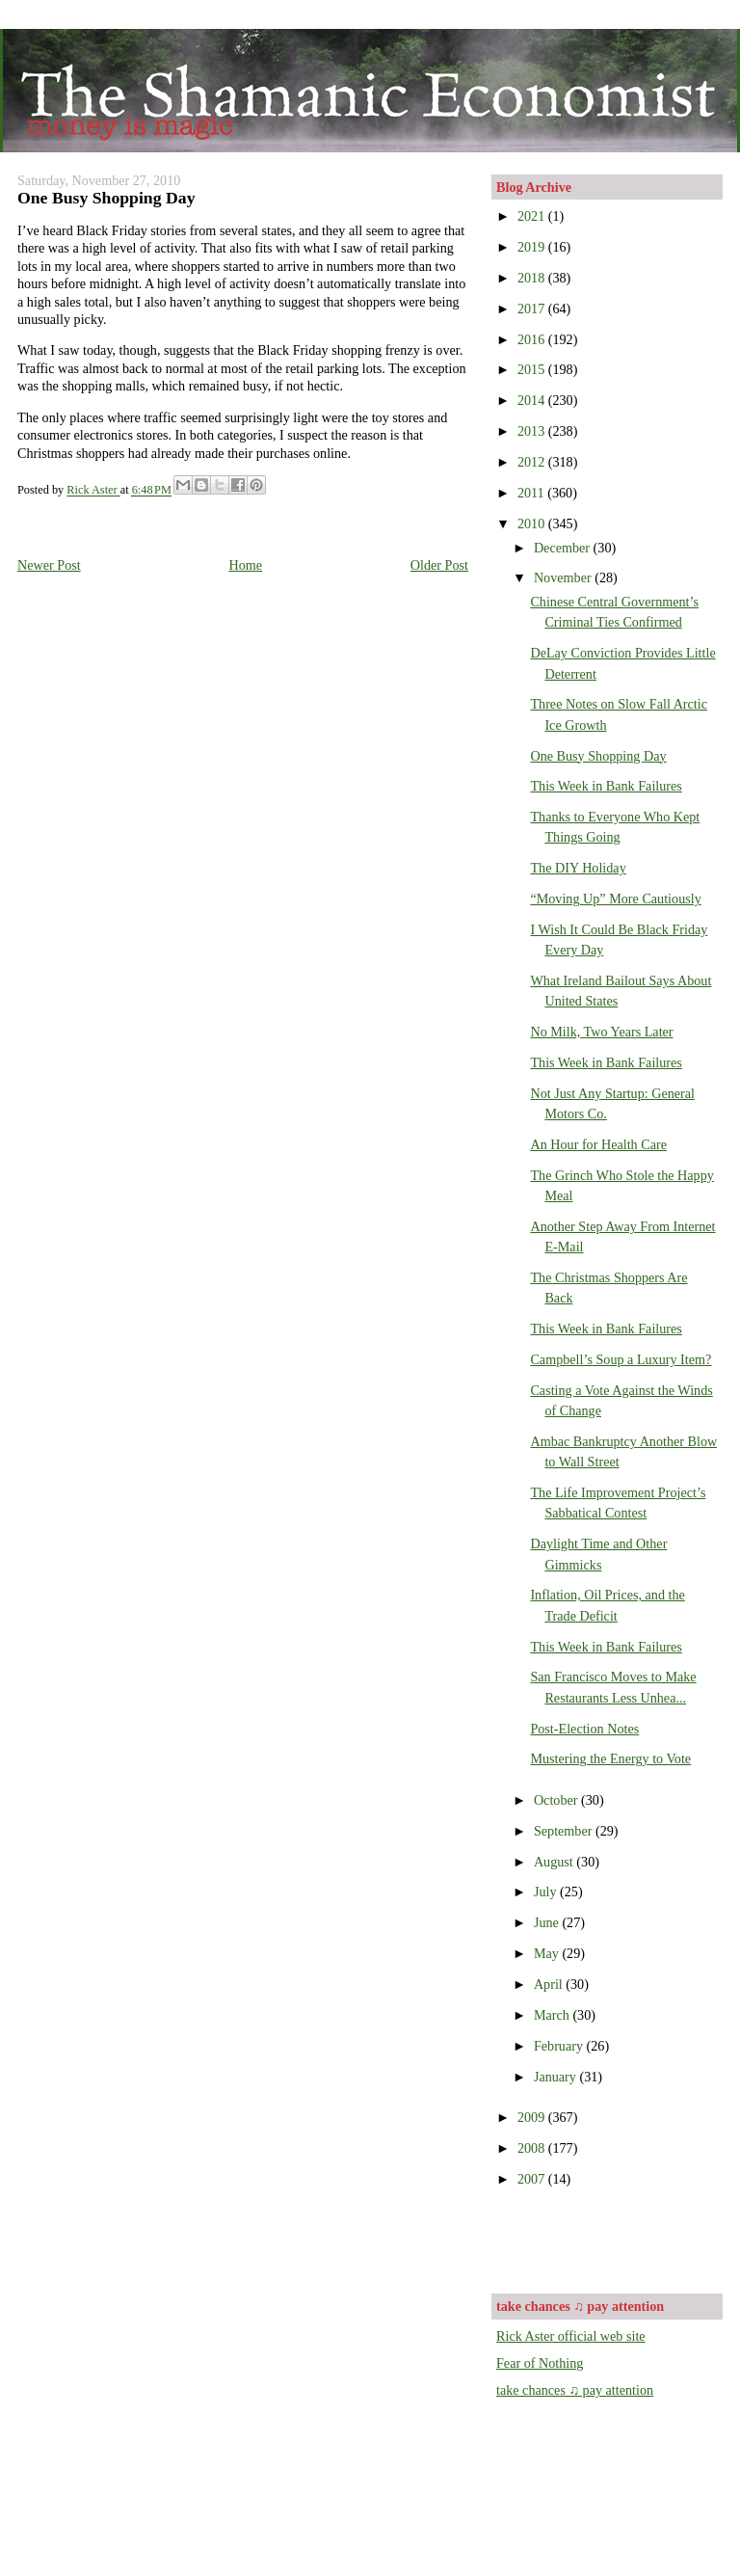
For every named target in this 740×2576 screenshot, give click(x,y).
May (548, 1953)
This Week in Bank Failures (605, 785)
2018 (532, 277)
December (564, 547)
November (564, 577)
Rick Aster (92, 490)
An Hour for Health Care (598, 1144)
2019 (532, 247)
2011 (532, 492)
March (553, 2015)
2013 (532, 431)
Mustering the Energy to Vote (610, 1758)
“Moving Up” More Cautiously (615, 898)
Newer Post (49, 565)
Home (245, 565)
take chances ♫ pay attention (574, 2390)
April (550, 1984)
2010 (532, 523)
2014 (532, 400)
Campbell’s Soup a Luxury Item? (620, 1359)
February (560, 2045)
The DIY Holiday (577, 867)
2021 (532, 216)
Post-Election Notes (584, 1728)
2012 (532, 462)
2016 (532, 339)
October (557, 1800)
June (548, 1922)
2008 (532, 2148)
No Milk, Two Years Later (601, 1031)
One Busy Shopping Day (598, 756)
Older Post (439, 565)
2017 (532, 308)
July (547, 1891)
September (564, 1830)
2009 (532, 2117)
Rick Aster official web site (571, 2336)
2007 (532, 2179)
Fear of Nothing (539, 2363)
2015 (532, 369)
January (557, 2076)
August (555, 1861)
